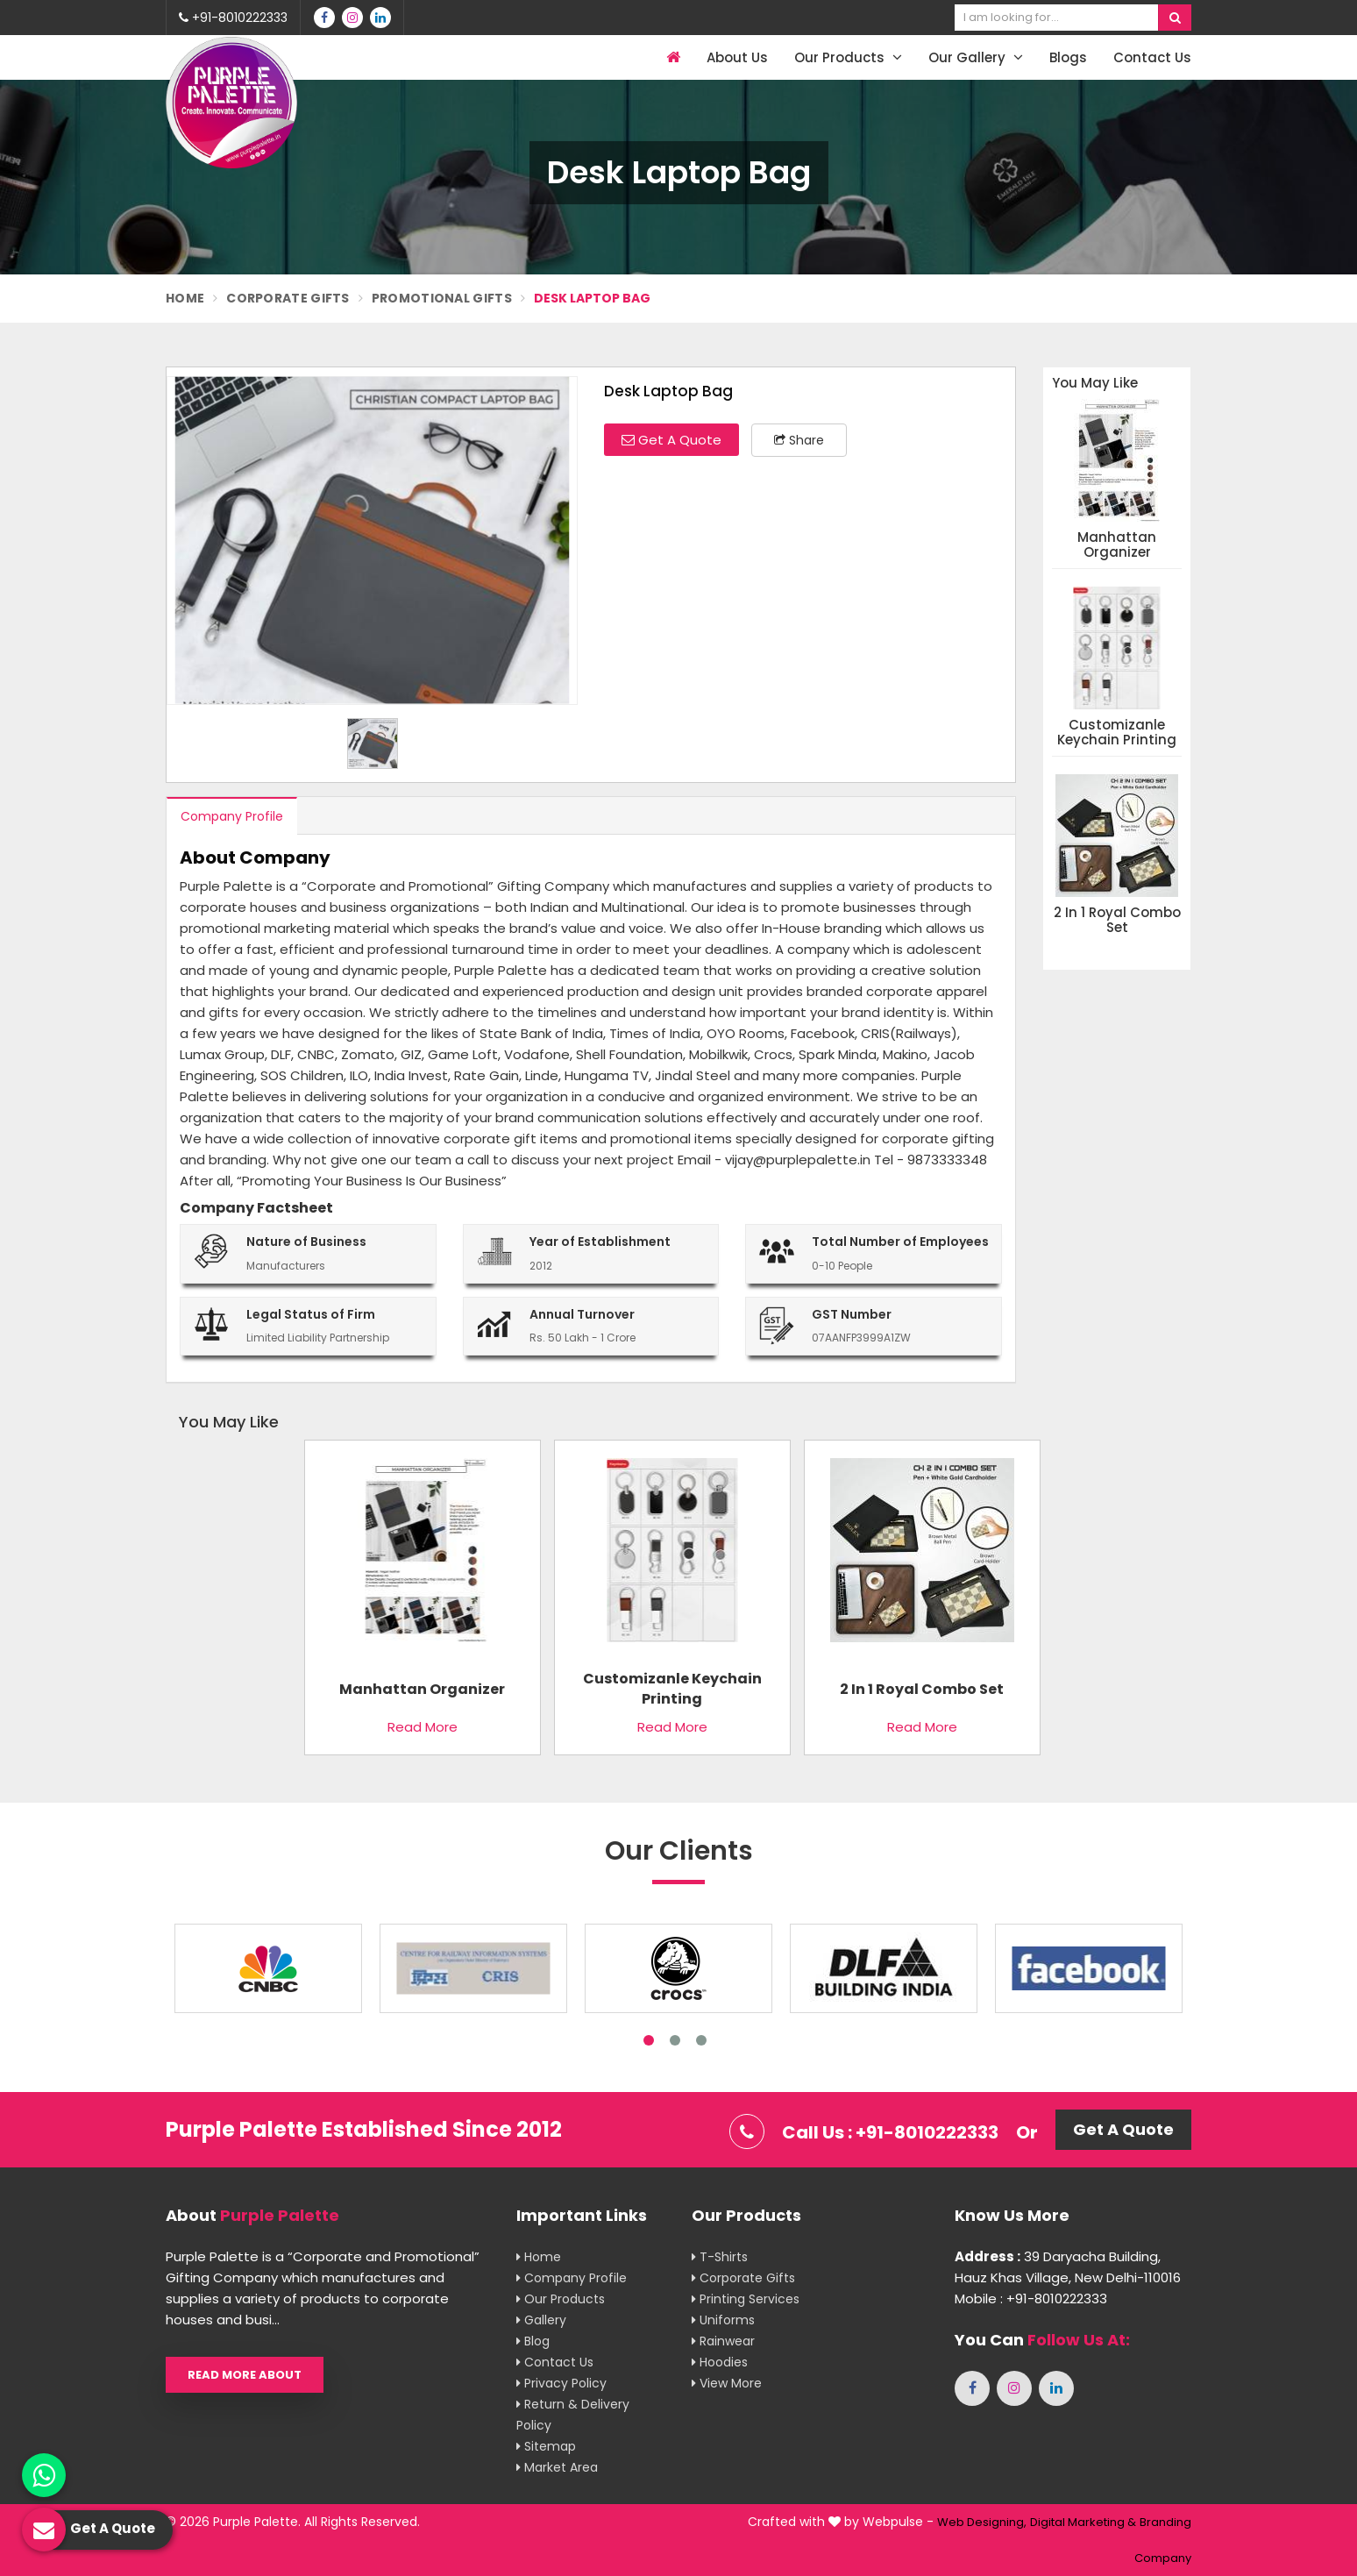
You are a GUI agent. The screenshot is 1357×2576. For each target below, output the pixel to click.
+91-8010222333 (233, 17)
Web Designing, (982, 2522)
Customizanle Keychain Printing (1116, 732)
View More (727, 2383)
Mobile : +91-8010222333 (1031, 2298)
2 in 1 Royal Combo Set (1117, 920)
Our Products (848, 57)
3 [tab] (701, 2040)
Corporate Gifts (288, 298)
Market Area (557, 2467)
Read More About (245, 2374)
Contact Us (1152, 57)
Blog (533, 2341)
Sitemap (546, 2446)
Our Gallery (975, 57)
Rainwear (723, 2341)
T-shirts (720, 2257)
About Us (737, 57)
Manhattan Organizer (1116, 544)
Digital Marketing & (1083, 2522)
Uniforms (723, 2320)
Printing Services (745, 2299)
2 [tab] (675, 2040)
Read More (422, 1727)
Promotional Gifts (442, 298)
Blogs (1068, 57)
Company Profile (232, 816)
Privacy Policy (561, 2383)
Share (799, 440)
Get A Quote (671, 440)
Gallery (541, 2320)
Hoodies (720, 2362)
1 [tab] (648, 2040)
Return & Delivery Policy (572, 2414)
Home (185, 298)
